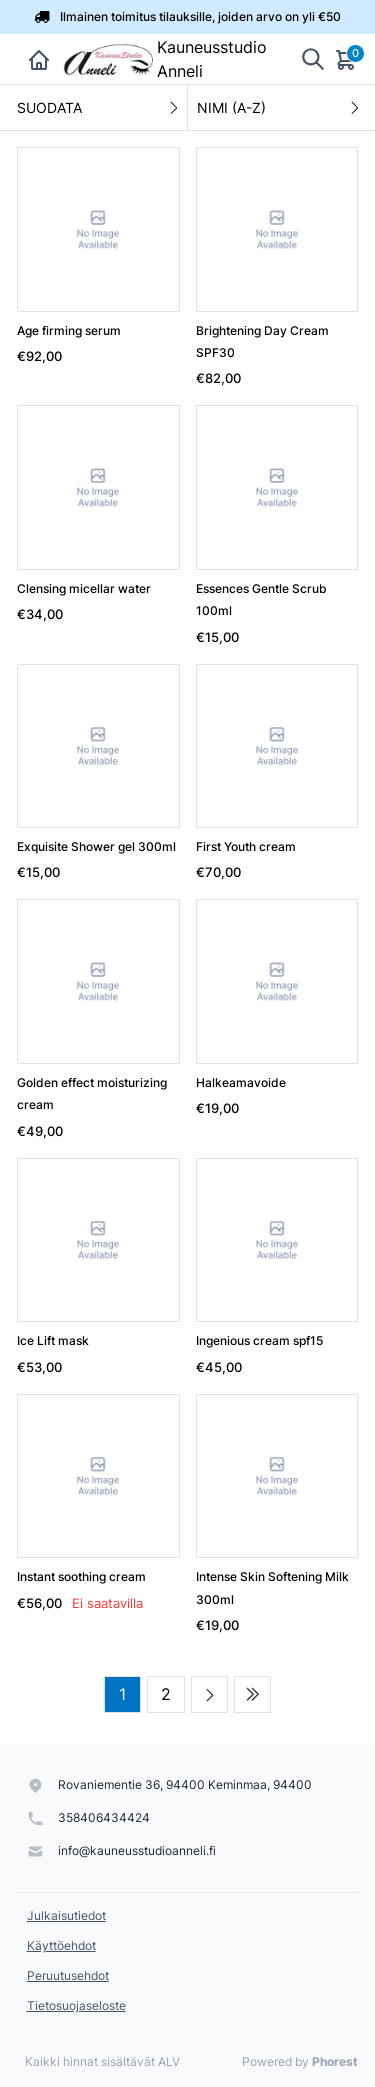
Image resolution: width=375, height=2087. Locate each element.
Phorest (335, 2061)
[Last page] (252, 1694)
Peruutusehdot (68, 1975)
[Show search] (313, 59)
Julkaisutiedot (66, 1915)
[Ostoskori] (347, 59)
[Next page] (209, 1694)
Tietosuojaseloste (76, 2005)
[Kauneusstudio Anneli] (106, 59)
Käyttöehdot (61, 1945)
